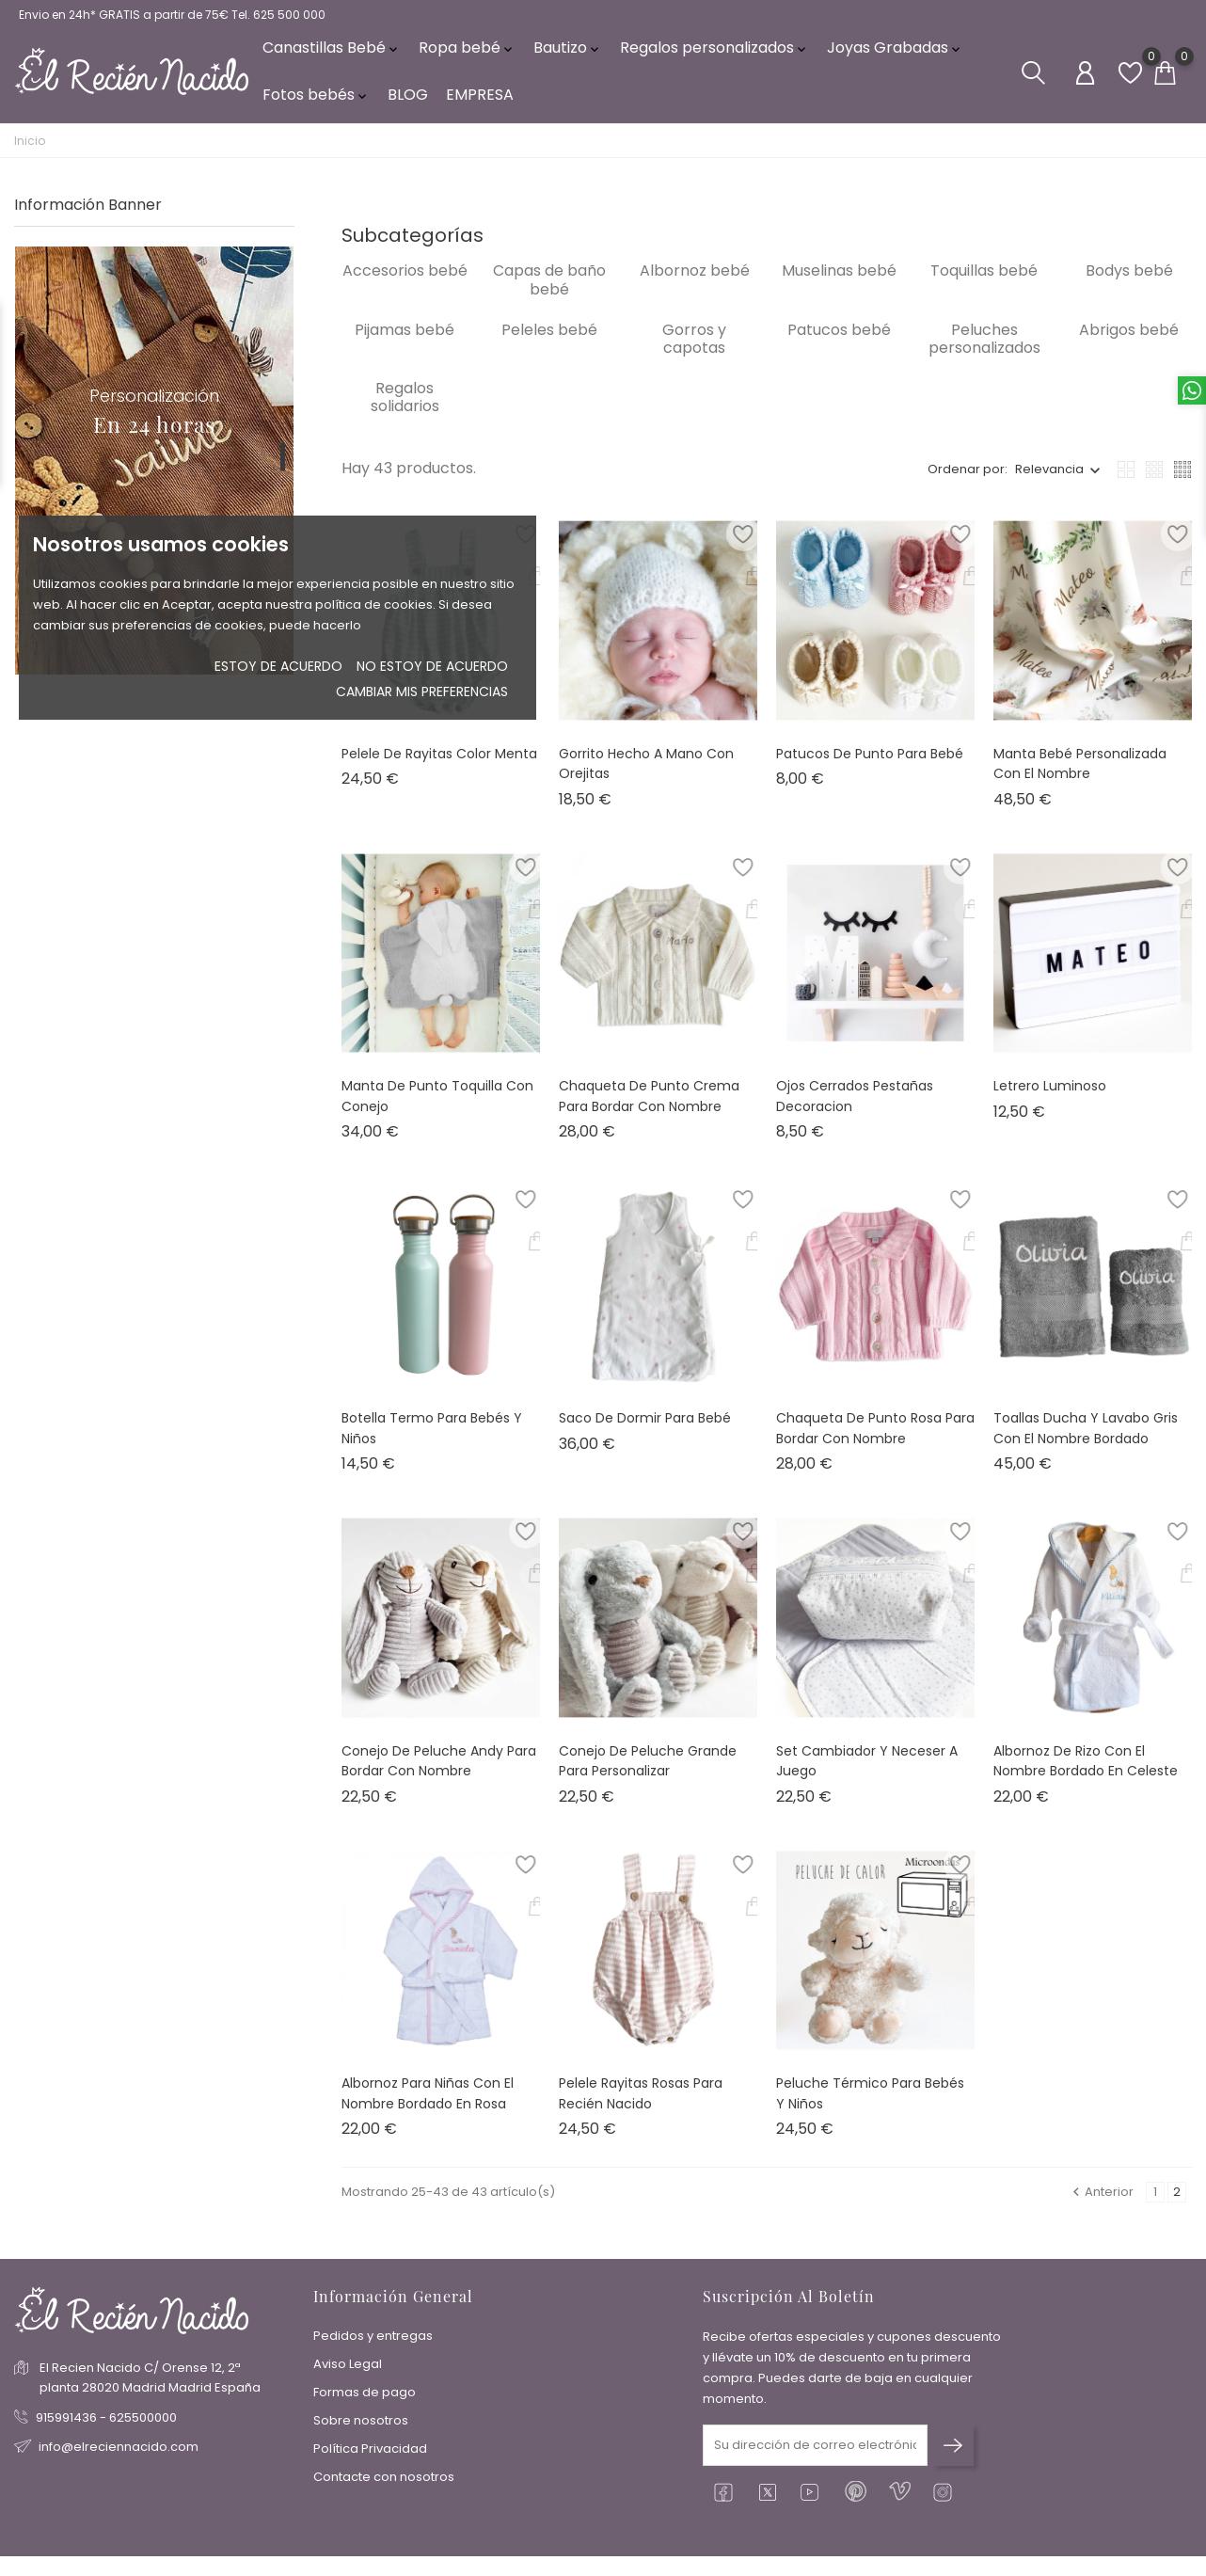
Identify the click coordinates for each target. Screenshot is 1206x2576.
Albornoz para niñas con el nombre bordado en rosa (427, 2106)
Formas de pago (364, 2397)
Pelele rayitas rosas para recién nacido (640, 2106)
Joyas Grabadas (895, 56)
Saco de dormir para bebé (645, 1432)
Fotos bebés (316, 103)
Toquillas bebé (984, 284)
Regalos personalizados (714, 56)
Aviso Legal (347, 2368)
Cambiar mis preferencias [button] (422, 691)
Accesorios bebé (405, 284)
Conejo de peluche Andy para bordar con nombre (438, 1774)
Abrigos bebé (1129, 343)
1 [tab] (282, 470)
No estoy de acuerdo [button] (432, 666)
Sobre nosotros (360, 2425)
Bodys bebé (1129, 284)
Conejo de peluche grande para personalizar (648, 1774)
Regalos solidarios (405, 410)
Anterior (1102, 2206)
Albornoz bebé (695, 284)
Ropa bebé (467, 56)
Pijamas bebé (404, 343)
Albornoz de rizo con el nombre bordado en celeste (1085, 1774)
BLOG (408, 103)
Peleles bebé (549, 343)
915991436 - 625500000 (106, 2422)
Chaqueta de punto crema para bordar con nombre (649, 1109)
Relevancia (1049, 483)
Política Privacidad (370, 2453)
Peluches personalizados (984, 352)
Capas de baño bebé (549, 293)
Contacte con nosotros (383, 2481)
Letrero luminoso (1049, 1098)
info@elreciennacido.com (118, 2451)
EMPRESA (480, 103)
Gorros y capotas (694, 352)
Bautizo (567, 56)
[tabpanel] (154, 474)
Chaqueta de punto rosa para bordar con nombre (875, 1442)
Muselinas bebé (839, 284)
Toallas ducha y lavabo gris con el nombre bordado (1085, 1442)
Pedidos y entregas (373, 2340)
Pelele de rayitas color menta (439, 766)
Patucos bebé (839, 343)
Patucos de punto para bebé (869, 766)
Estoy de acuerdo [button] (278, 666)
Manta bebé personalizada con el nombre (1079, 777)
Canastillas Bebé (331, 56)
